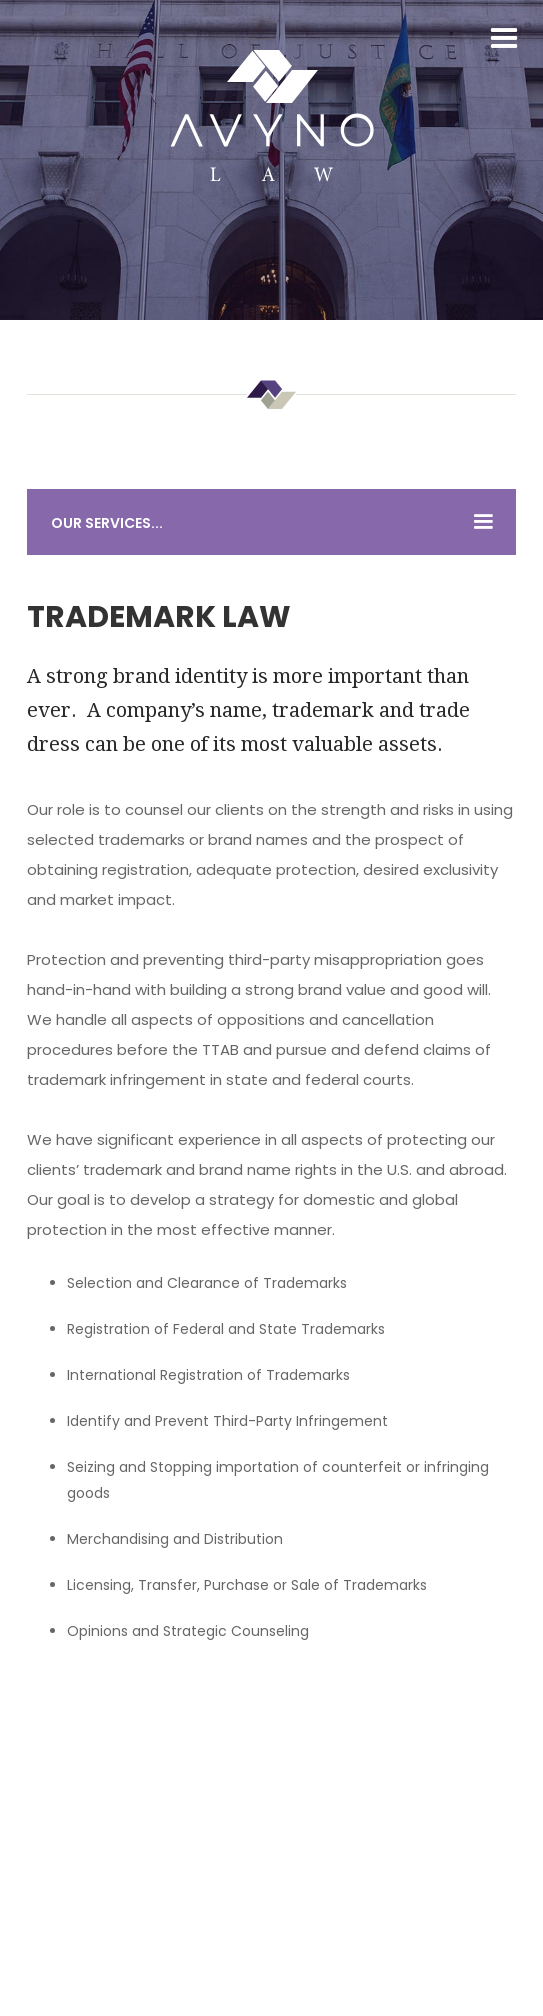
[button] (504, 39)
